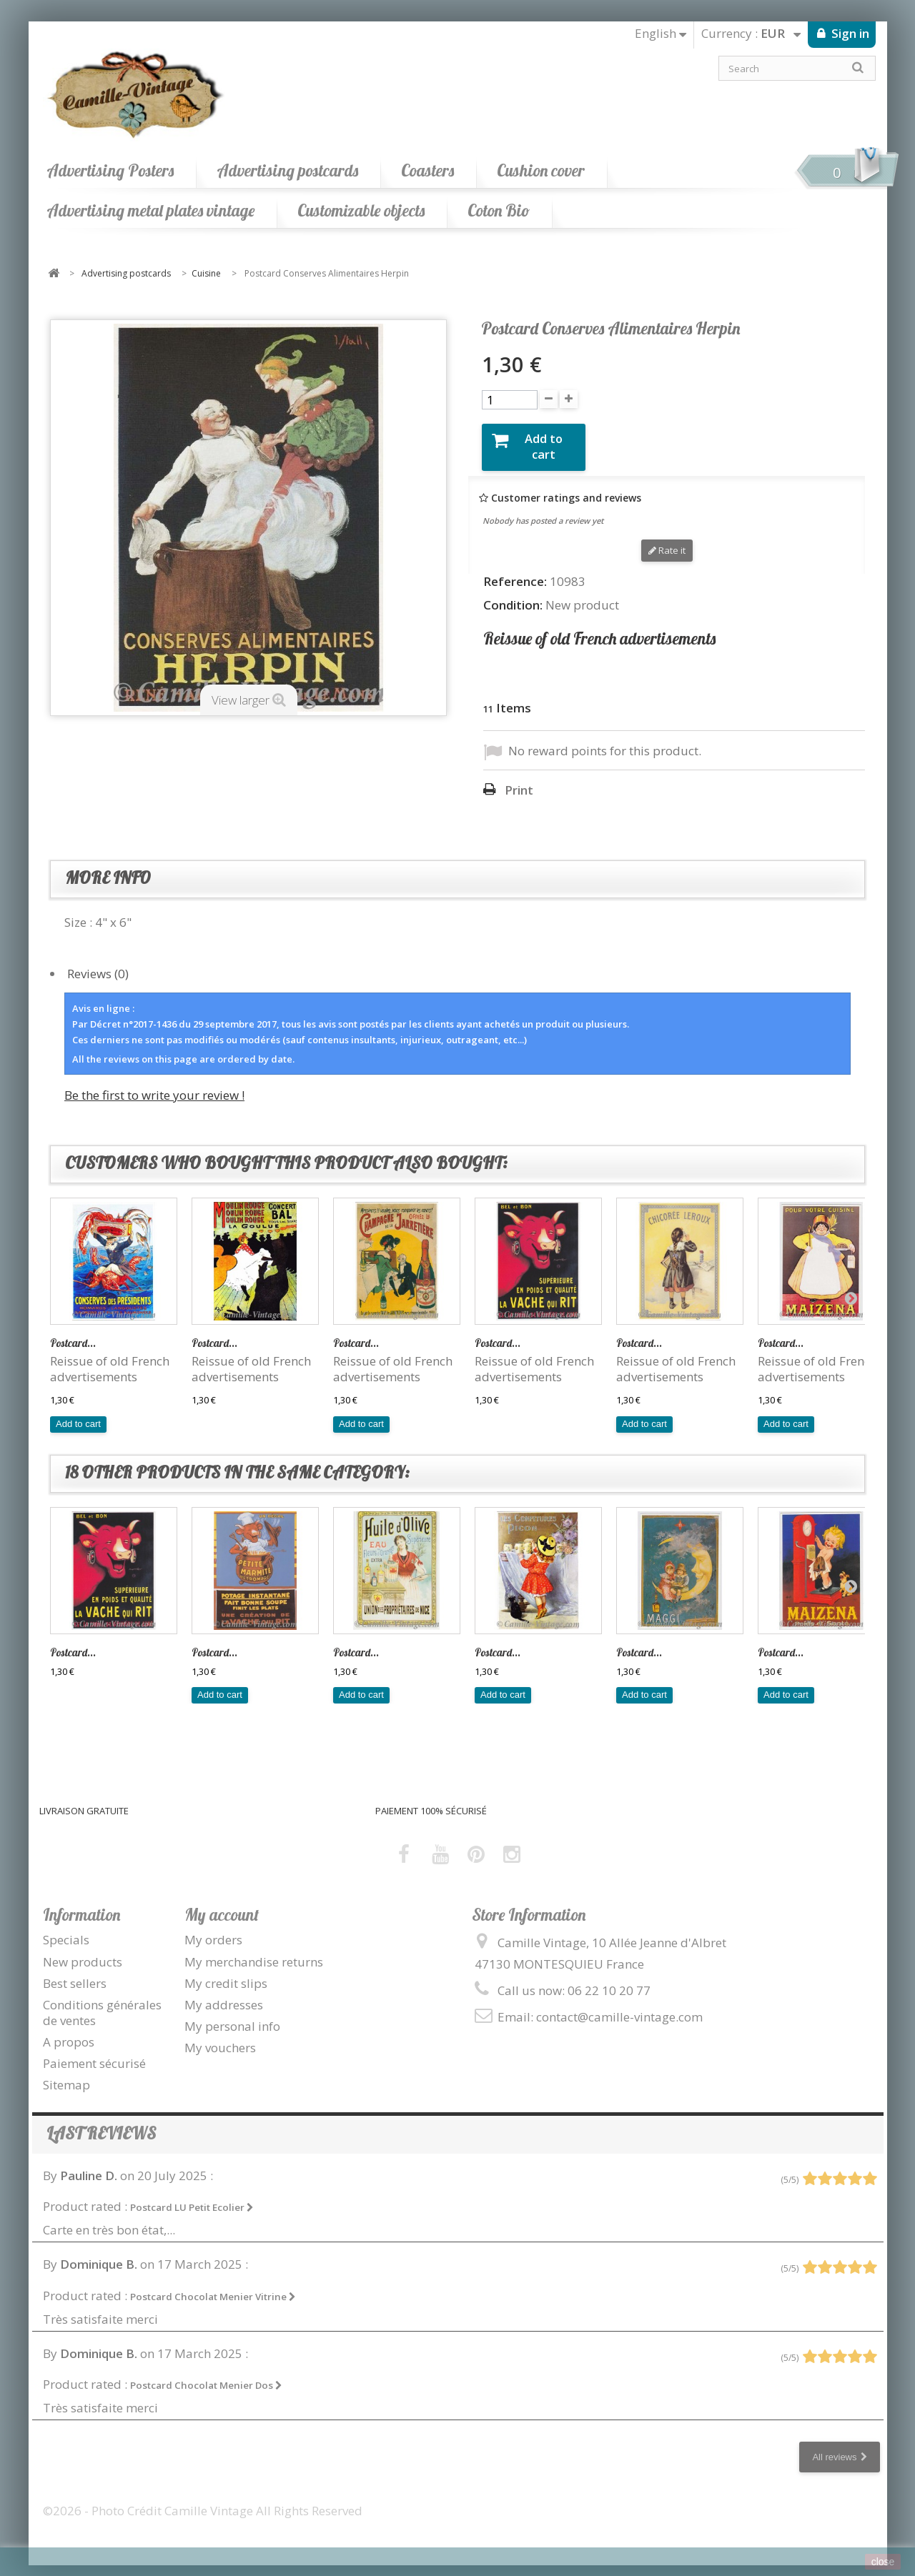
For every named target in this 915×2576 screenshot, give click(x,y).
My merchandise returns (253, 1950)
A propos (68, 2031)
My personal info (232, 2014)
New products (82, 1950)
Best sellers (75, 1972)
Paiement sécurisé (94, 2052)
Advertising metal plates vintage (150, 210)
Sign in (849, 33)
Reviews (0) (98, 962)
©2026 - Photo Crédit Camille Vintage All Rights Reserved (202, 2500)
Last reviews (101, 2122)
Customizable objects (361, 210)
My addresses (223, 1993)
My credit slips (225, 1972)
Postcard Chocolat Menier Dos (206, 2373)
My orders (213, 1929)
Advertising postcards (287, 170)
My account (221, 1904)
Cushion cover (541, 170)
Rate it (667, 539)
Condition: (513, 594)
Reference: (515, 570)
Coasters (427, 170)
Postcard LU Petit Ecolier (192, 2196)
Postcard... (73, 1332)
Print (519, 779)
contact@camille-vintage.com (619, 2006)
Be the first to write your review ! (154, 1084)
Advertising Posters (110, 170)
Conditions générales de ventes (102, 2001)
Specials (66, 1929)
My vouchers (220, 2037)
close (883, 2561)
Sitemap (66, 2074)
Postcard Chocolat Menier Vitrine (213, 2285)
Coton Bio (499, 210)
